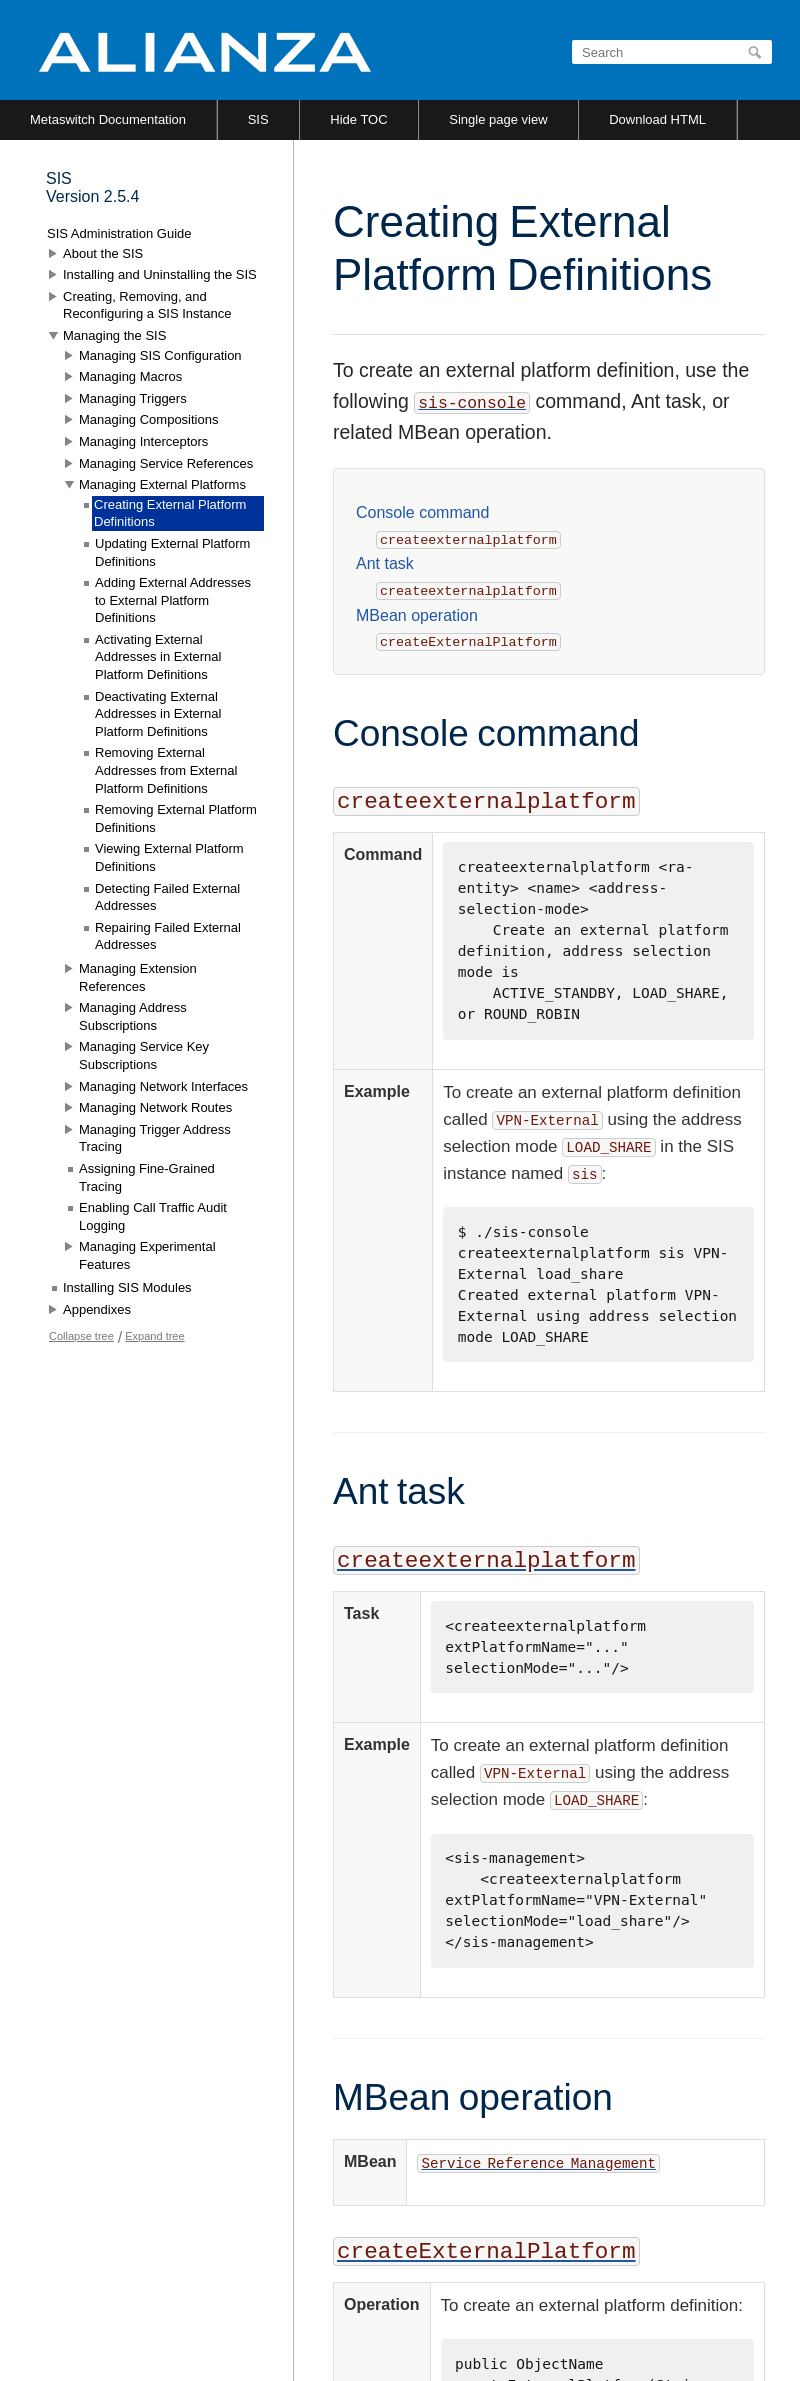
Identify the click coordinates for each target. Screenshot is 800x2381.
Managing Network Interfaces (163, 1086)
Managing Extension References (138, 977)
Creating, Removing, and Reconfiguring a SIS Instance (147, 305)
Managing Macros (130, 376)
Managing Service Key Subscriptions (144, 1055)
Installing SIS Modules (127, 1287)
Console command (422, 512)
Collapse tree (81, 1336)
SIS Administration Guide (119, 233)
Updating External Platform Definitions (172, 552)
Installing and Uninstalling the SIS (160, 274)
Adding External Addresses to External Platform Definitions (173, 600)
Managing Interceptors (143, 441)
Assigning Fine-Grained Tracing (147, 1177)
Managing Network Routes (155, 1107)
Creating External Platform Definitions (170, 513)
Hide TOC (358, 119)
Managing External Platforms (162, 484)
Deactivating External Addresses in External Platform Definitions (158, 714)
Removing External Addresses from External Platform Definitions (166, 770)
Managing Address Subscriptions (133, 1016)
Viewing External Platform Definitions (169, 857)
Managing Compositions (148, 419)
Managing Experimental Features (147, 1255)
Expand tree (154, 1336)
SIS (258, 119)
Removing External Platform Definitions (176, 818)
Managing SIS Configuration (160, 355)
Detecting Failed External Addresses (167, 897)
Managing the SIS (114, 335)
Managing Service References (166, 463)
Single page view (498, 119)
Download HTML (657, 119)
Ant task (385, 563)
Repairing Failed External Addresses (168, 936)
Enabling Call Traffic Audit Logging (153, 1216)
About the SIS (103, 253)
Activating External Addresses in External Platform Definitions (158, 657)
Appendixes (97, 1309)
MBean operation (417, 615)
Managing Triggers (133, 398)
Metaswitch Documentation (108, 119)
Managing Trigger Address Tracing (155, 1138)
